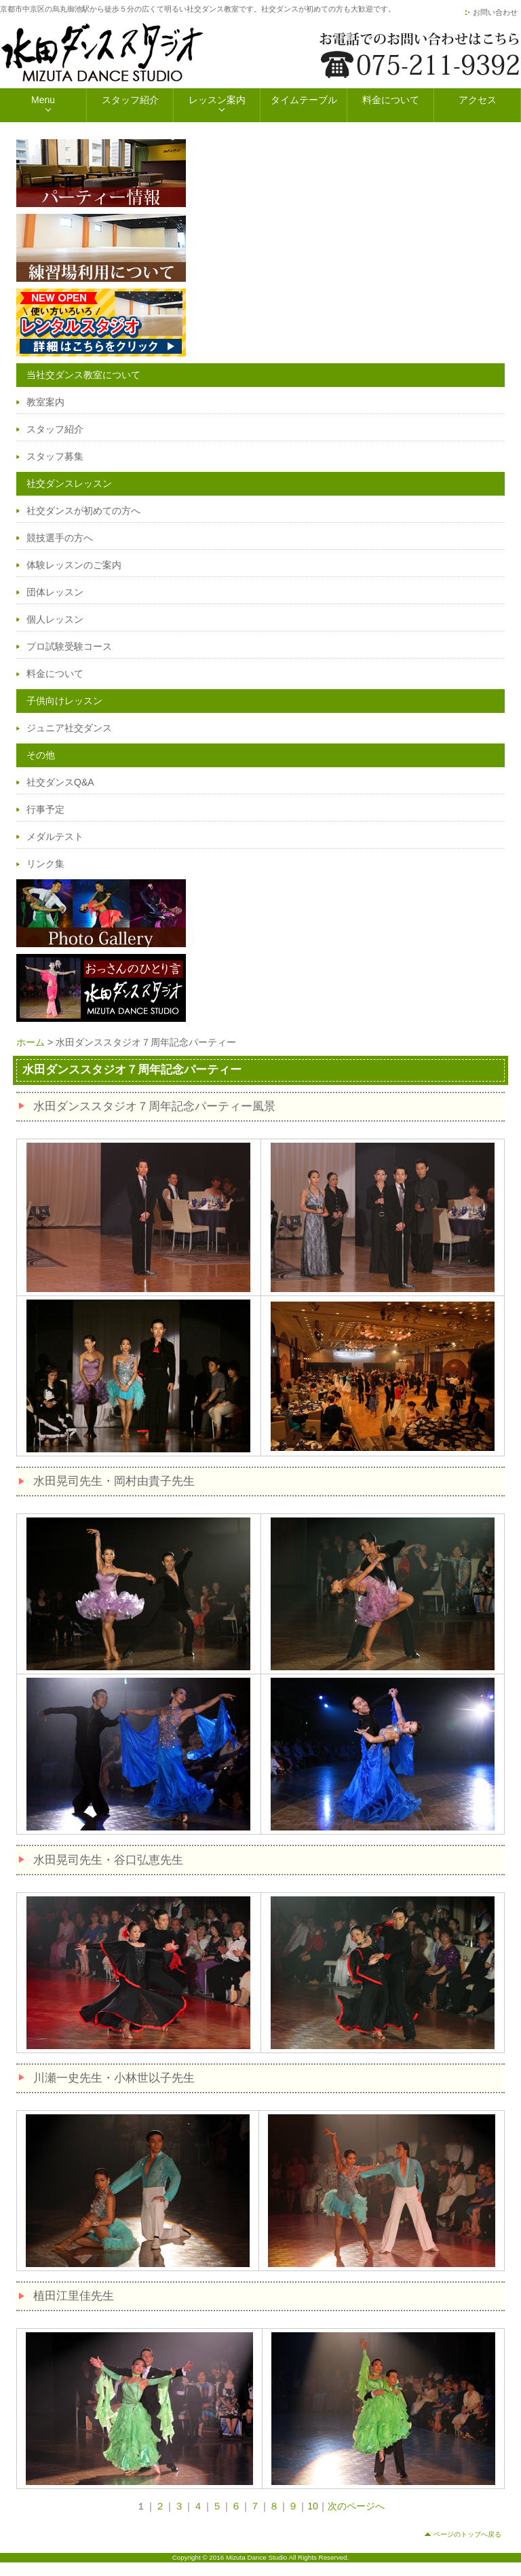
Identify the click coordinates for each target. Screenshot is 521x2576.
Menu (43, 99)
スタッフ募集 (54, 456)
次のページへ (356, 2506)
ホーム (30, 1042)
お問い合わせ (495, 12)
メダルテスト (54, 836)
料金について (390, 99)
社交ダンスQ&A (60, 782)
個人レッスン (54, 619)
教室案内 (45, 402)
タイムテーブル (304, 99)
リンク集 (45, 863)
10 (312, 2506)
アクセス (478, 99)
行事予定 (45, 809)
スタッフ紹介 (130, 99)
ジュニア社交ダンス (69, 727)
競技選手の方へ (59, 537)
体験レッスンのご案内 (73, 564)
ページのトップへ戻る (467, 2534)
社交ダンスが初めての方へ (83, 510)
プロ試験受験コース (69, 646)
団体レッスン (54, 592)
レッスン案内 (217, 99)
